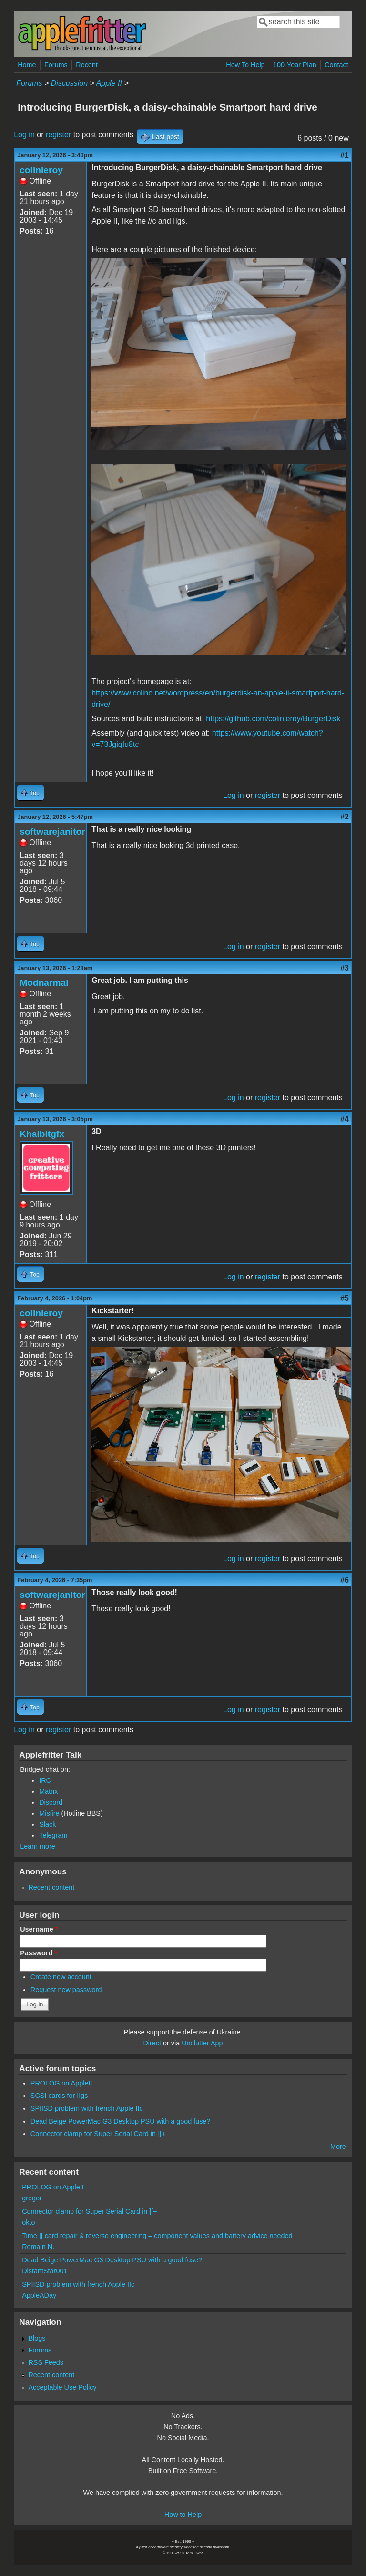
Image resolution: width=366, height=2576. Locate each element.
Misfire (49, 1813)
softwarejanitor (52, 832)
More (338, 2146)
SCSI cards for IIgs (59, 2095)
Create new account (61, 1977)
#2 (344, 817)
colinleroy (41, 170)
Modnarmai (44, 983)
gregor (32, 2198)
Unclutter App (202, 2043)
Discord (50, 1802)
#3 (344, 968)
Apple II (109, 83)
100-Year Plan (294, 65)
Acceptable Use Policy (62, 2387)
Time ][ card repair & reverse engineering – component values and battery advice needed (157, 2235)
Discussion (69, 83)
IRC (45, 1780)
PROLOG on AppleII (61, 2083)
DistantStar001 (44, 2271)
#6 (344, 1580)
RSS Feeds (45, 2362)
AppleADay (39, 2295)
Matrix (48, 1791)
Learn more (37, 1846)
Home (27, 65)
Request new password (66, 1989)
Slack (47, 1824)
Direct (152, 2043)
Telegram (53, 1835)
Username (39, 1929)
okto (28, 2222)
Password (38, 1953)
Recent (87, 65)
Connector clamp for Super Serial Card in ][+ (98, 2133)
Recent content (51, 1887)
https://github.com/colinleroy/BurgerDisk (273, 719)
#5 (344, 1298)
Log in (24, 135)
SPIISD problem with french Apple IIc (86, 2108)
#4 (344, 1119)
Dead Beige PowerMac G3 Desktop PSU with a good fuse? (120, 2121)
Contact (336, 65)
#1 (344, 155)
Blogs (36, 2338)
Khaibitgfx (42, 1134)
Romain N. (38, 2246)
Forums (56, 65)
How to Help (183, 2514)
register (58, 135)
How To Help (245, 65)
